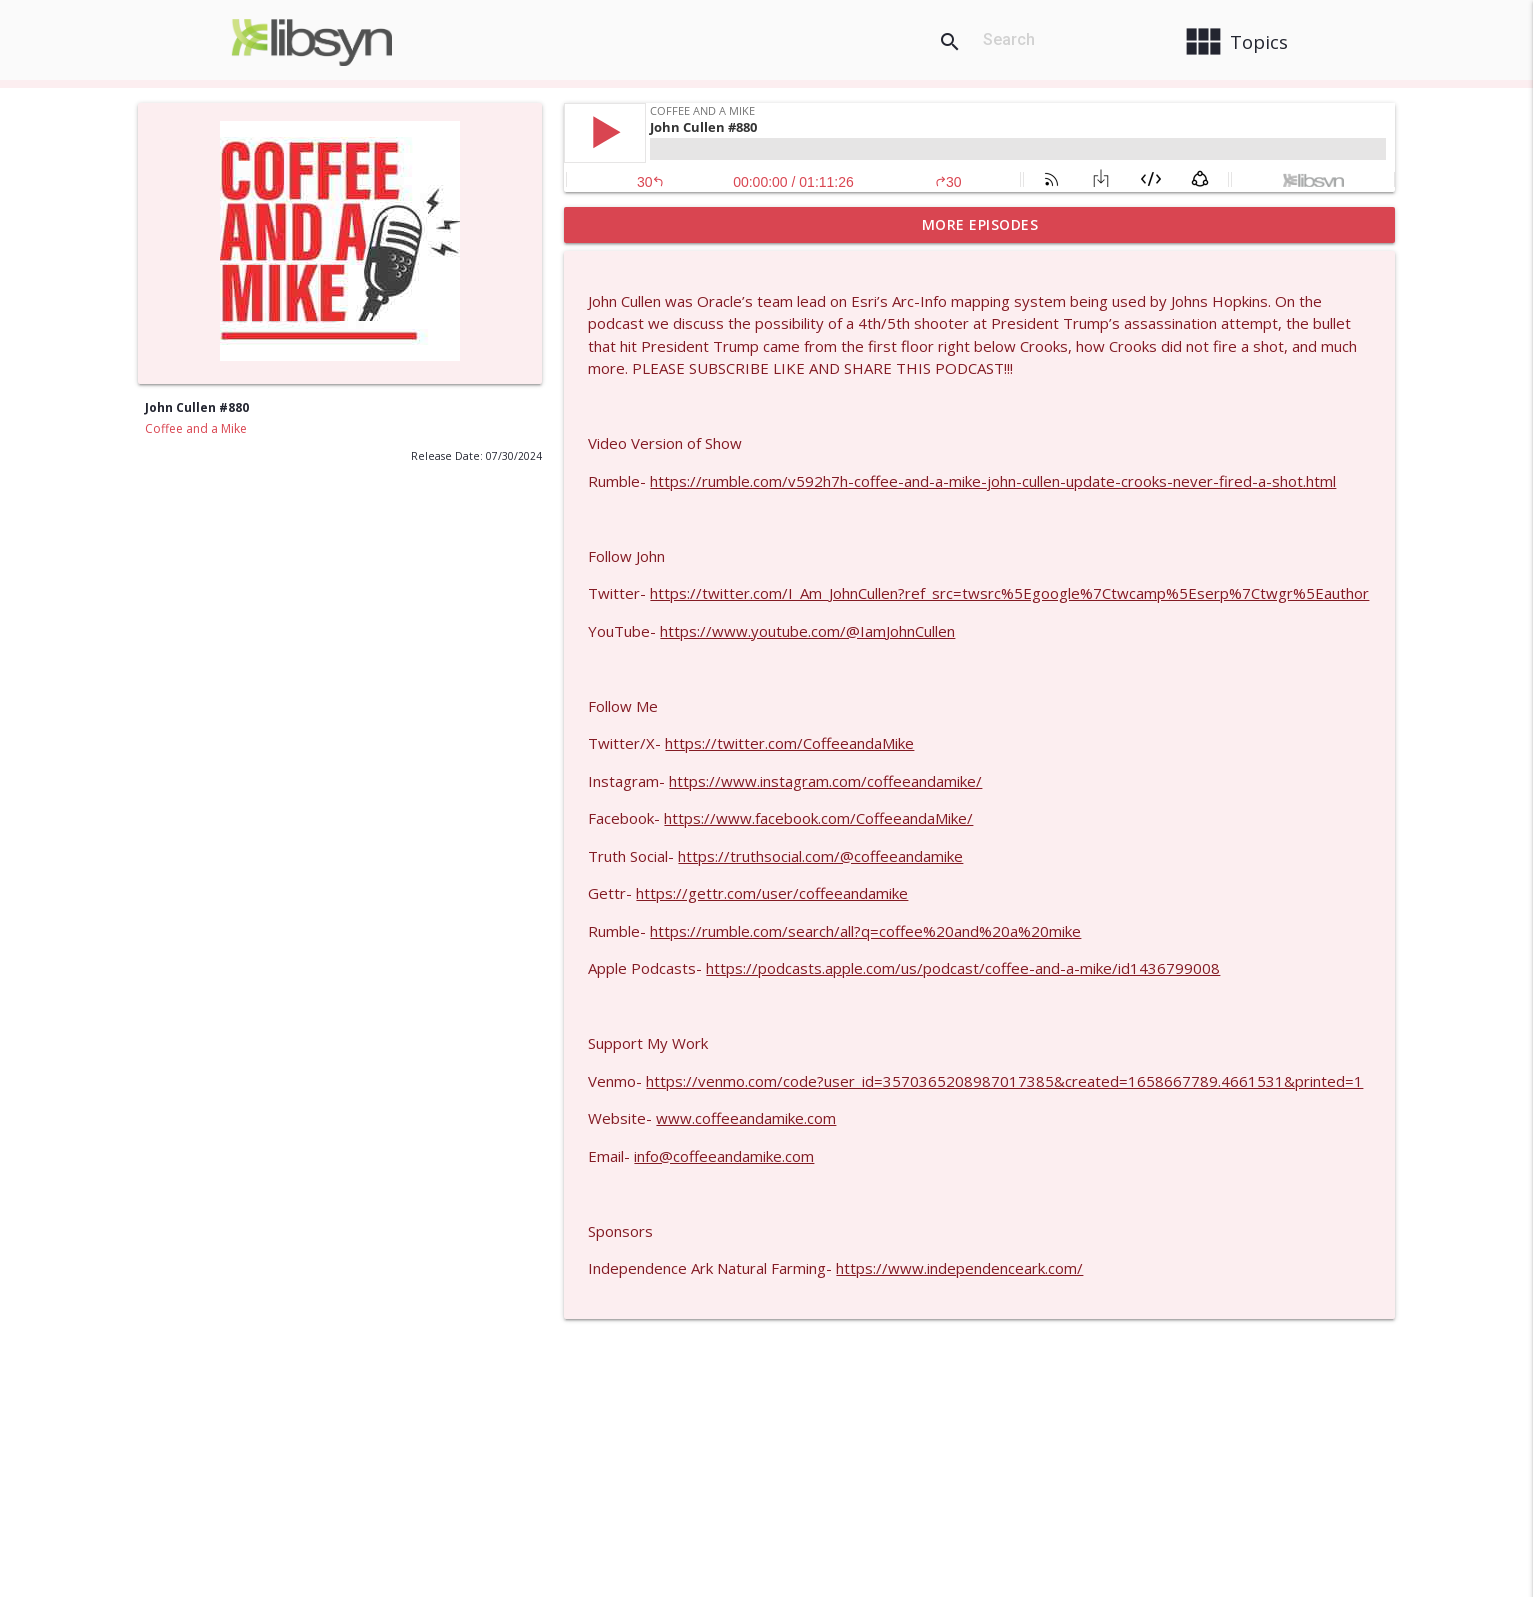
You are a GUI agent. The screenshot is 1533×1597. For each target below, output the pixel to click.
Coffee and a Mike (196, 428)
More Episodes (980, 224)
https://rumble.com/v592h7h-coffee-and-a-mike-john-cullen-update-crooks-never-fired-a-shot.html (993, 481)
